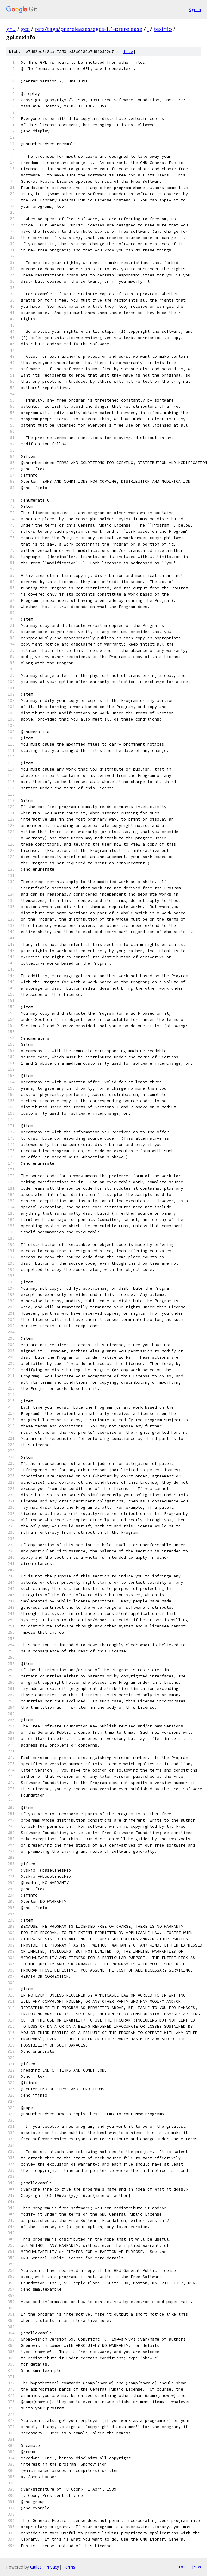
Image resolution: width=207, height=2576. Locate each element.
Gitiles (36, 2567)
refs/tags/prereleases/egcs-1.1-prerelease (88, 28)
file (128, 51)
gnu (11, 28)
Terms (69, 2567)
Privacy (52, 2567)
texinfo (163, 28)
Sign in (195, 9)
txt (182, 2566)
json (196, 2566)
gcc (25, 28)
